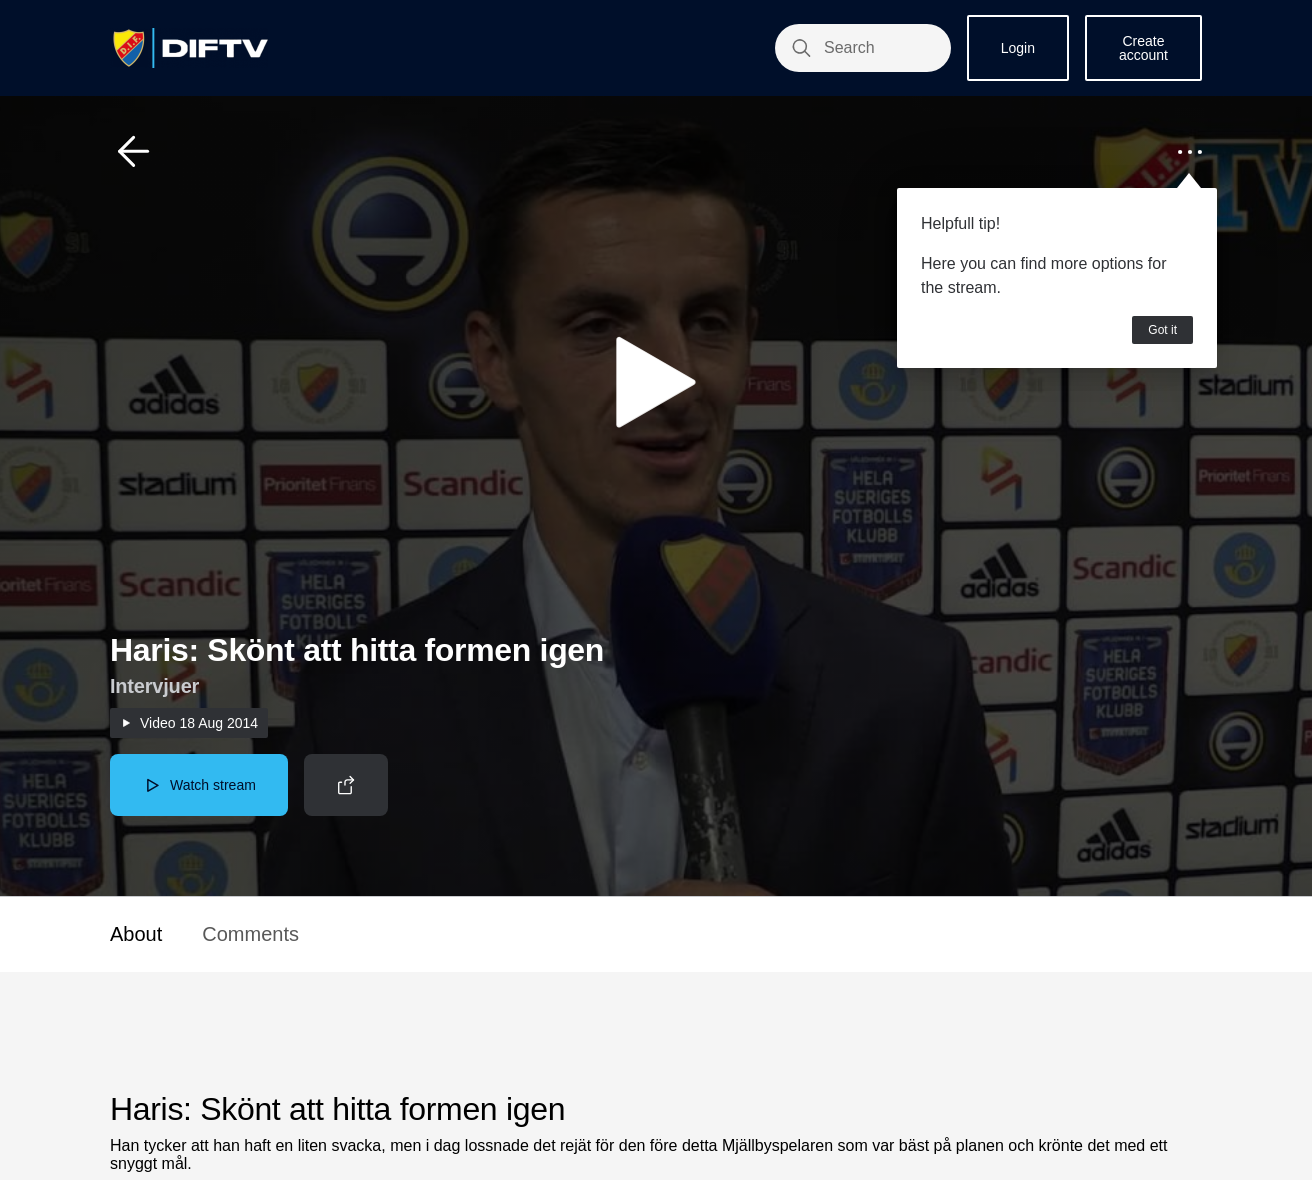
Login (1018, 48)
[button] (134, 152)
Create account (1143, 48)
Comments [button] (250, 934)
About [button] (136, 934)
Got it (1162, 330)
